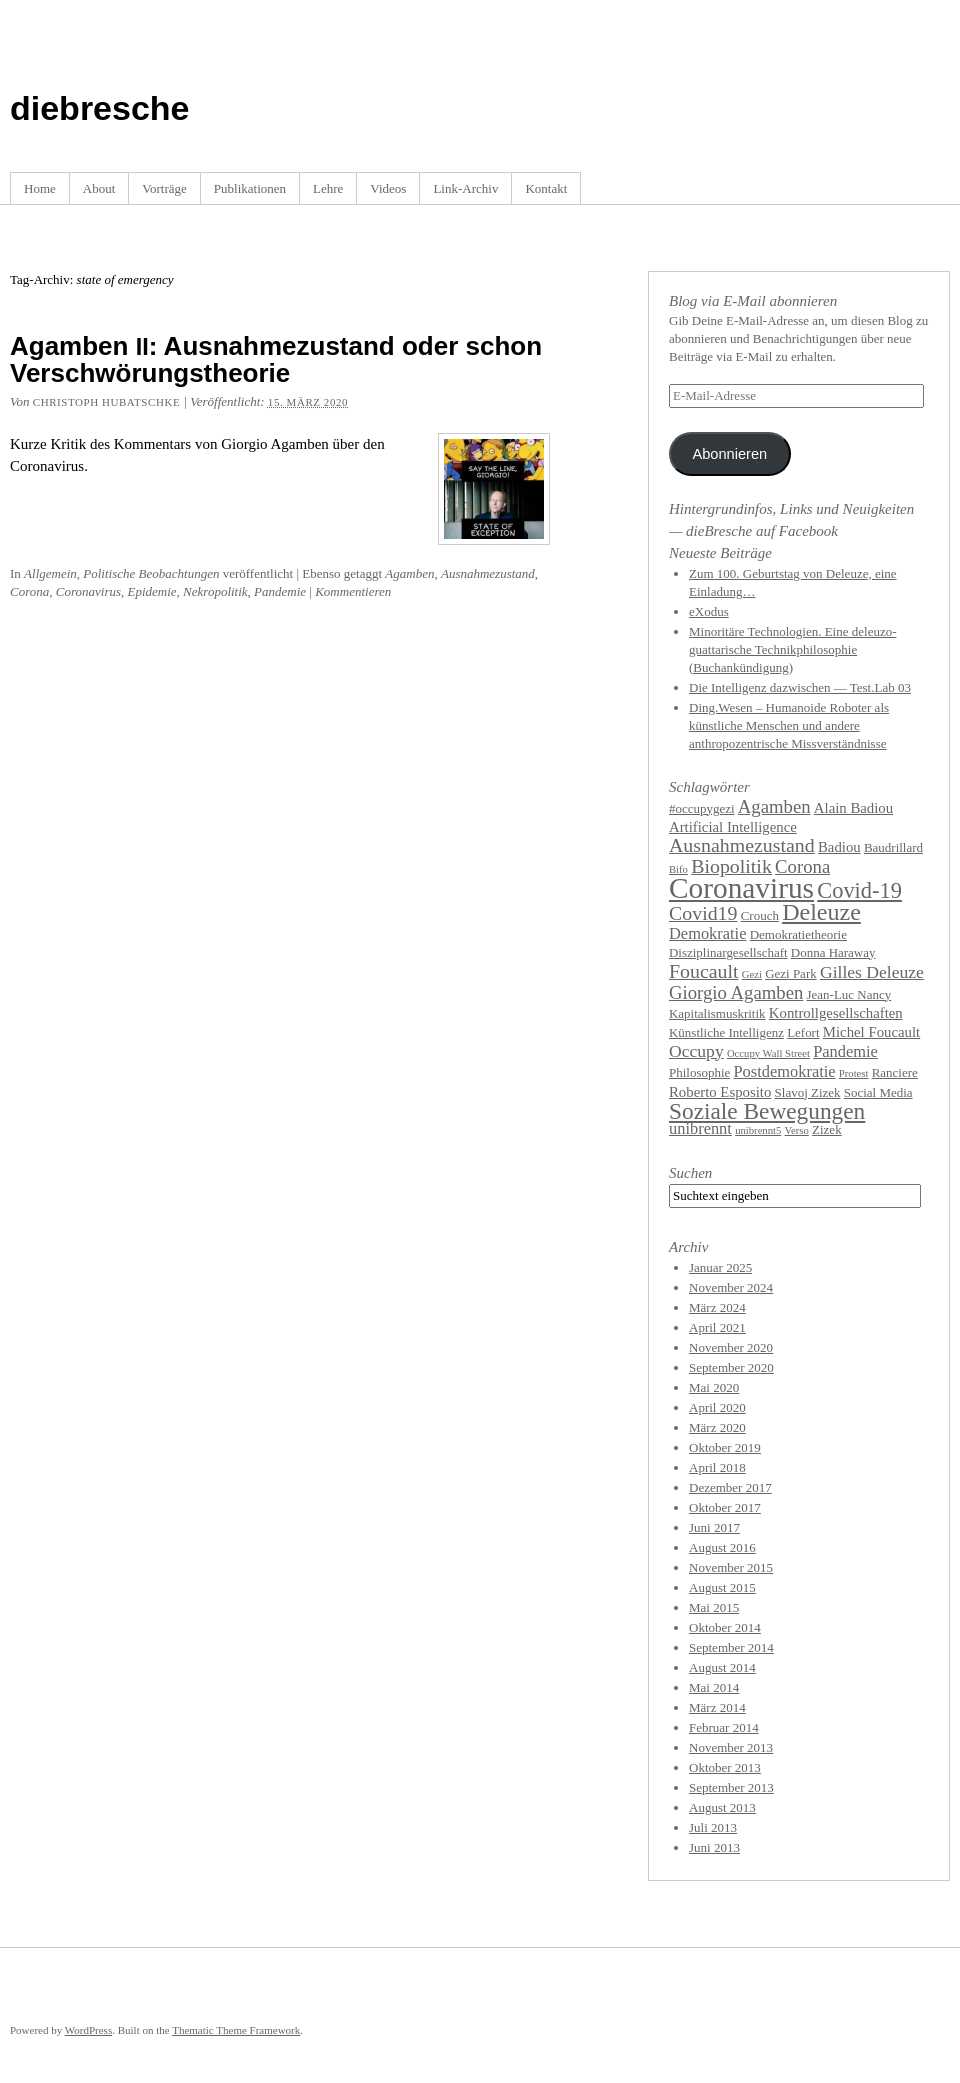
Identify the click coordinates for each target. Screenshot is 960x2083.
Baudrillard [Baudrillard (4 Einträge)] (893, 847)
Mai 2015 (714, 1607)
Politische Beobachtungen (151, 573)
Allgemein (50, 573)
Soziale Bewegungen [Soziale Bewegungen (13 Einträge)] (767, 1111)
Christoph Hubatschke (106, 402)
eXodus (709, 611)
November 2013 (731, 1747)
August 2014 (722, 1667)
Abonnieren (729, 454)
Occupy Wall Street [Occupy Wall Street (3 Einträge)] (768, 1053)
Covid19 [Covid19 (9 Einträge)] (703, 913)
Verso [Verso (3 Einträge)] (797, 1130)
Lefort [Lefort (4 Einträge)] (803, 1032)
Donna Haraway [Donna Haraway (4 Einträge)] (833, 952)
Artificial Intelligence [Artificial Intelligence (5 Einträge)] (733, 827)
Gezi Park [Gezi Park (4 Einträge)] (791, 973)
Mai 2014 (714, 1687)
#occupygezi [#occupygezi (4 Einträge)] (702, 808)
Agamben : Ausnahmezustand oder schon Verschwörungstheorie (276, 359)
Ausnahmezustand (488, 573)
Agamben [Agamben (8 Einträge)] (774, 806)
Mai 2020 (714, 1387)
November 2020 (731, 1347)
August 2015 (722, 1587)
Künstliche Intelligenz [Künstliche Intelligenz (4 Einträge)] (726, 1032)
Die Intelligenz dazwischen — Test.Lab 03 (800, 687)
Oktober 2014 (725, 1627)
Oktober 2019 (725, 1447)
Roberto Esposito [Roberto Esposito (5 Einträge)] (720, 1092)
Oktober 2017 (725, 1507)
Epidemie (152, 591)
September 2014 (731, 1647)
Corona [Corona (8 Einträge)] (802, 866)
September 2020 (731, 1367)
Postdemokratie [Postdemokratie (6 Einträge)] (785, 1071)
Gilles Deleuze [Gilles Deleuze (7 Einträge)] (872, 972)
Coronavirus (88, 591)
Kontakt (546, 188)
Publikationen (250, 188)
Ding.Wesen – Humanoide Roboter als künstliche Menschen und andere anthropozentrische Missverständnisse (789, 725)
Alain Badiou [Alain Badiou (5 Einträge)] (853, 808)
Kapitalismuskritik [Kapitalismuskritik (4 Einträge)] (717, 1013)
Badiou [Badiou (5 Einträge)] (839, 847)
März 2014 (717, 1707)
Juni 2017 (714, 1527)
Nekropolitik (215, 591)
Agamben (409, 573)
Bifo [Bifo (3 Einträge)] (678, 869)
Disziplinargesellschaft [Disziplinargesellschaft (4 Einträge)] (728, 952)
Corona (29, 591)
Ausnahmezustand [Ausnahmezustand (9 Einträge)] (742, 845)
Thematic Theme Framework (236, 2030)
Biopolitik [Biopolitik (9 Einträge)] (731, 866)
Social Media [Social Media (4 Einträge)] (878, 1092)
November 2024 (731, 1287)
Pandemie (280, 591)
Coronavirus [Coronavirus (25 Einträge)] (741, 888)
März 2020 (717, 1427)
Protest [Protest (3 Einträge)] (854, 1073)
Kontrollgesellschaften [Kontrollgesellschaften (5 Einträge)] (836, 1013)
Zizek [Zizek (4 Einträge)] (827, 1129)
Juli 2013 (713, 1827)
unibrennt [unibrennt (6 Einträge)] (700, 1128)
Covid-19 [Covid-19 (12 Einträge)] (859, 890)
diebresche (100, 108)
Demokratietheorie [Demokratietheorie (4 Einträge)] (798, 934)
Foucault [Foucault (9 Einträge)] (704, 971)
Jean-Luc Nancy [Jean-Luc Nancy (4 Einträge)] (849, 994)
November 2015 (731, 1567)
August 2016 (722, 1547)
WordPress (88, 2030)
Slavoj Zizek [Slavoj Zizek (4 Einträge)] (808, 1092)
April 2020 (717, 1407)
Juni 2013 (714, 1847)
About (99, 188)
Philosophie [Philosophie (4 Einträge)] (699, 1072)
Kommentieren (353, 591)
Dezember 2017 (730, 1487)
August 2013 (722, 1807)
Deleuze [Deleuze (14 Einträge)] (821, 912)
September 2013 (731, 1787)
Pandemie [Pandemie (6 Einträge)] (845, 1051)
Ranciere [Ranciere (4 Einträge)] (895, 1072)
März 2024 (717, 1307)
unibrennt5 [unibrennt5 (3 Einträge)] (758, 1130)
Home (40, 188)
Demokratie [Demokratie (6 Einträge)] (707, 933)
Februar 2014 (724, 1727)
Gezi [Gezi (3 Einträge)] (752, 974)
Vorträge (164, 188)
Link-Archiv (465, 188)
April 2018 (717, 1467)
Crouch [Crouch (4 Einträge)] (760, 915)
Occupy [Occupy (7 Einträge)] (696, 1051)
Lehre (328, 188)
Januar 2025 (720, 1267)
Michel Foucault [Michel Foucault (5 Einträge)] (871, 1032)
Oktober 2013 (725, 1767)
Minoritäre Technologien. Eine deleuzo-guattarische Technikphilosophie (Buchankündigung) (793, 649)
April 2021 (717, 1327)
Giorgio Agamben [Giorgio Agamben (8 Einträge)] (736, 992)
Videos (388, 188)
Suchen (690, 1173)
